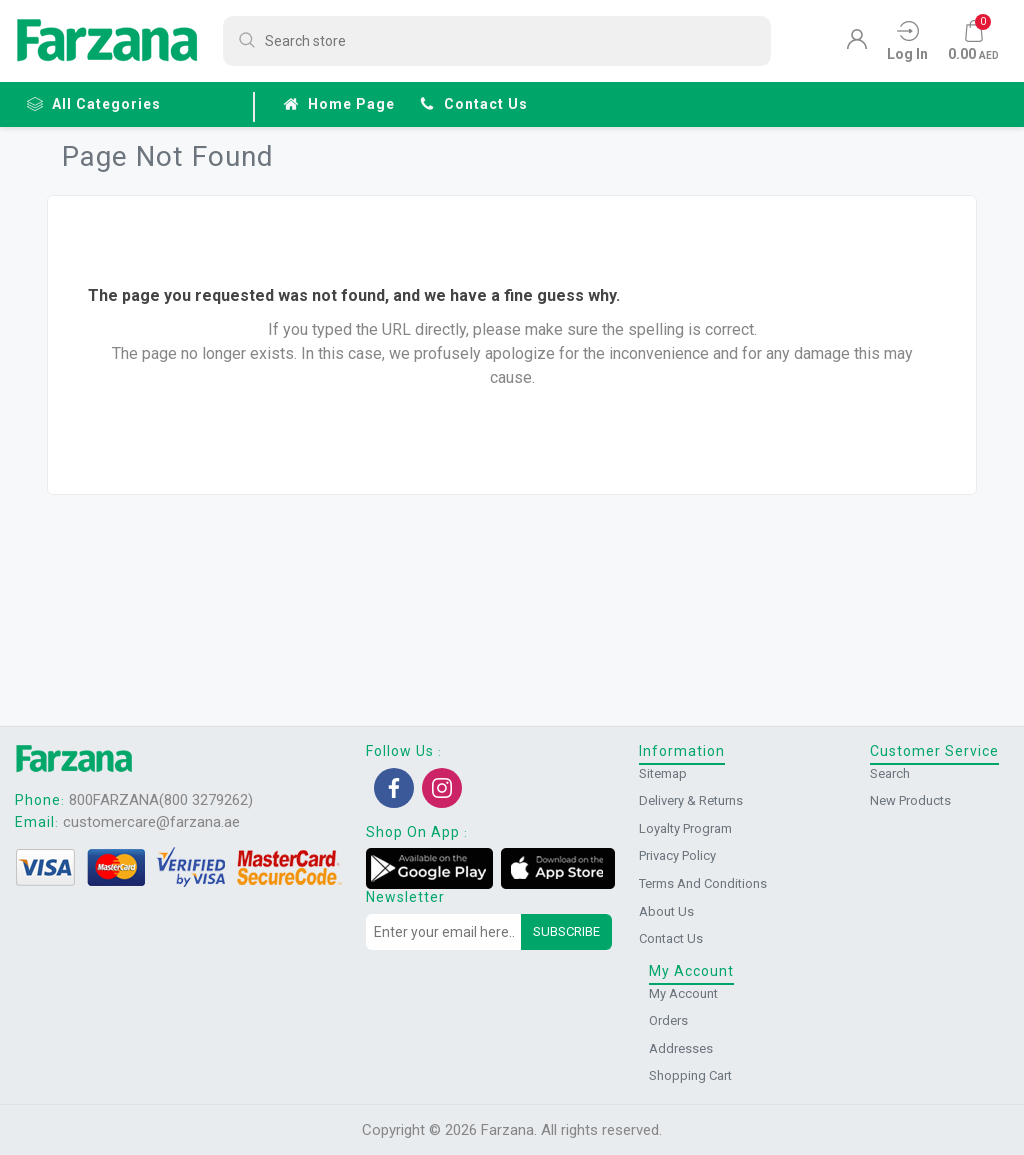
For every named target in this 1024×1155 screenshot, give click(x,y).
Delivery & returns (691, 800)
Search (890, 773)
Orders (668, 1020)
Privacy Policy (677, 855)
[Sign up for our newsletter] (444, 932)
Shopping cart (690, 1075)
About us (666, 911)
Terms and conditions (703, 883)
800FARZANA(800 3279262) (161, 800)
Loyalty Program (685, 828)
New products (910, 800)
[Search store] (497, 41)
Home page (339, 104)
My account (683, 993)
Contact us (473, 104)
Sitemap (663, 773)
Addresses (681, 1048)
